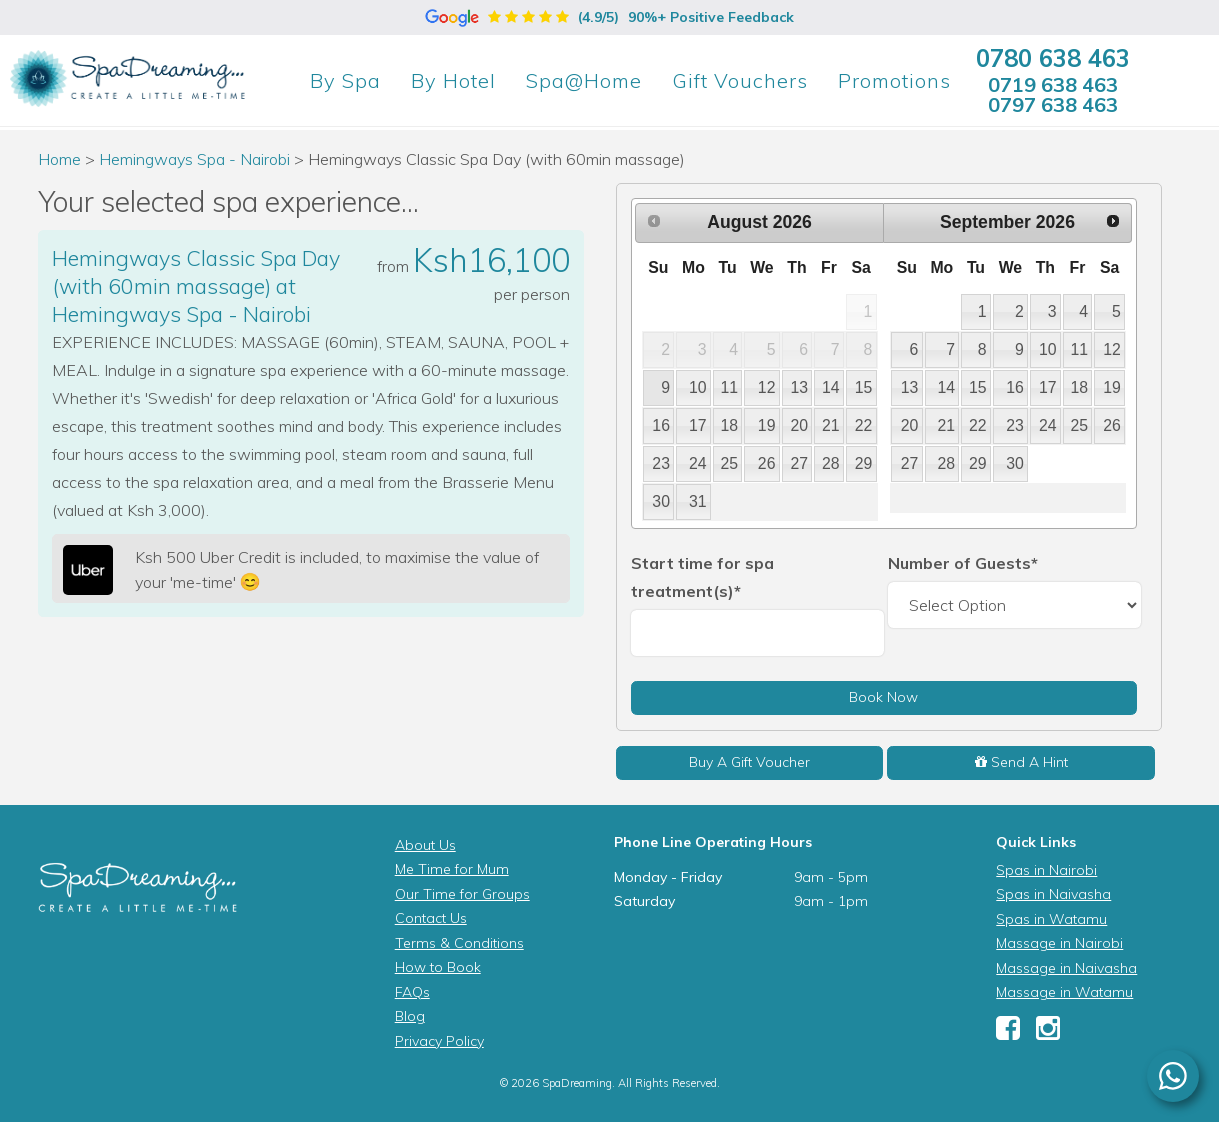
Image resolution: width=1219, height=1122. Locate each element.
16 (661, 425)
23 (661, 463)
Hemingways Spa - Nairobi (196, 159)
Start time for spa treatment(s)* (702, 577)
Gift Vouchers (740, 80)
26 (767, 463)
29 (864, 463)
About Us (425, 845)
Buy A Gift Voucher (749, 762)
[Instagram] (1048, 1033)
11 (730, 387)
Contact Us (431, 918)
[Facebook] (1008, 1033)
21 (831, 425)
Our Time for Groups (462, 894)
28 (831, 463)
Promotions (894, 80)
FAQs (412, 992)
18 (730, 425)
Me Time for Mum (452, 869)
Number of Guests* (963, 563)
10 (698, 387)
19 (767, 425)
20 (799, 425)
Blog (410, 1016)
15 (864, 387)
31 (698, 501)
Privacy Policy (439, 1041)
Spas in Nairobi (1046, 870)
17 (698, 425)
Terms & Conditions (459, 943)
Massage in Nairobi (1059, 943)
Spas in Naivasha (1053, 894)
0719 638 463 (1053, 84)
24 (698, 463)
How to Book (438, 967)
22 (864, 425)
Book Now (883, 697)
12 (767, 387)
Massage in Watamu (1064, 992)
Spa (345, 80)
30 (661, 501)
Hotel (453, 80)
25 (730, 463)
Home (59, 159)
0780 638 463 (1053, 58)
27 (799, 463)
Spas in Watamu (1051, 919)
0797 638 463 (1053, 104)
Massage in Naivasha (1066, 968)
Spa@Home (584, 80)
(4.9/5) (609, 17)
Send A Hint (1021, 762)
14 (831, 387)
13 (799, 387)
